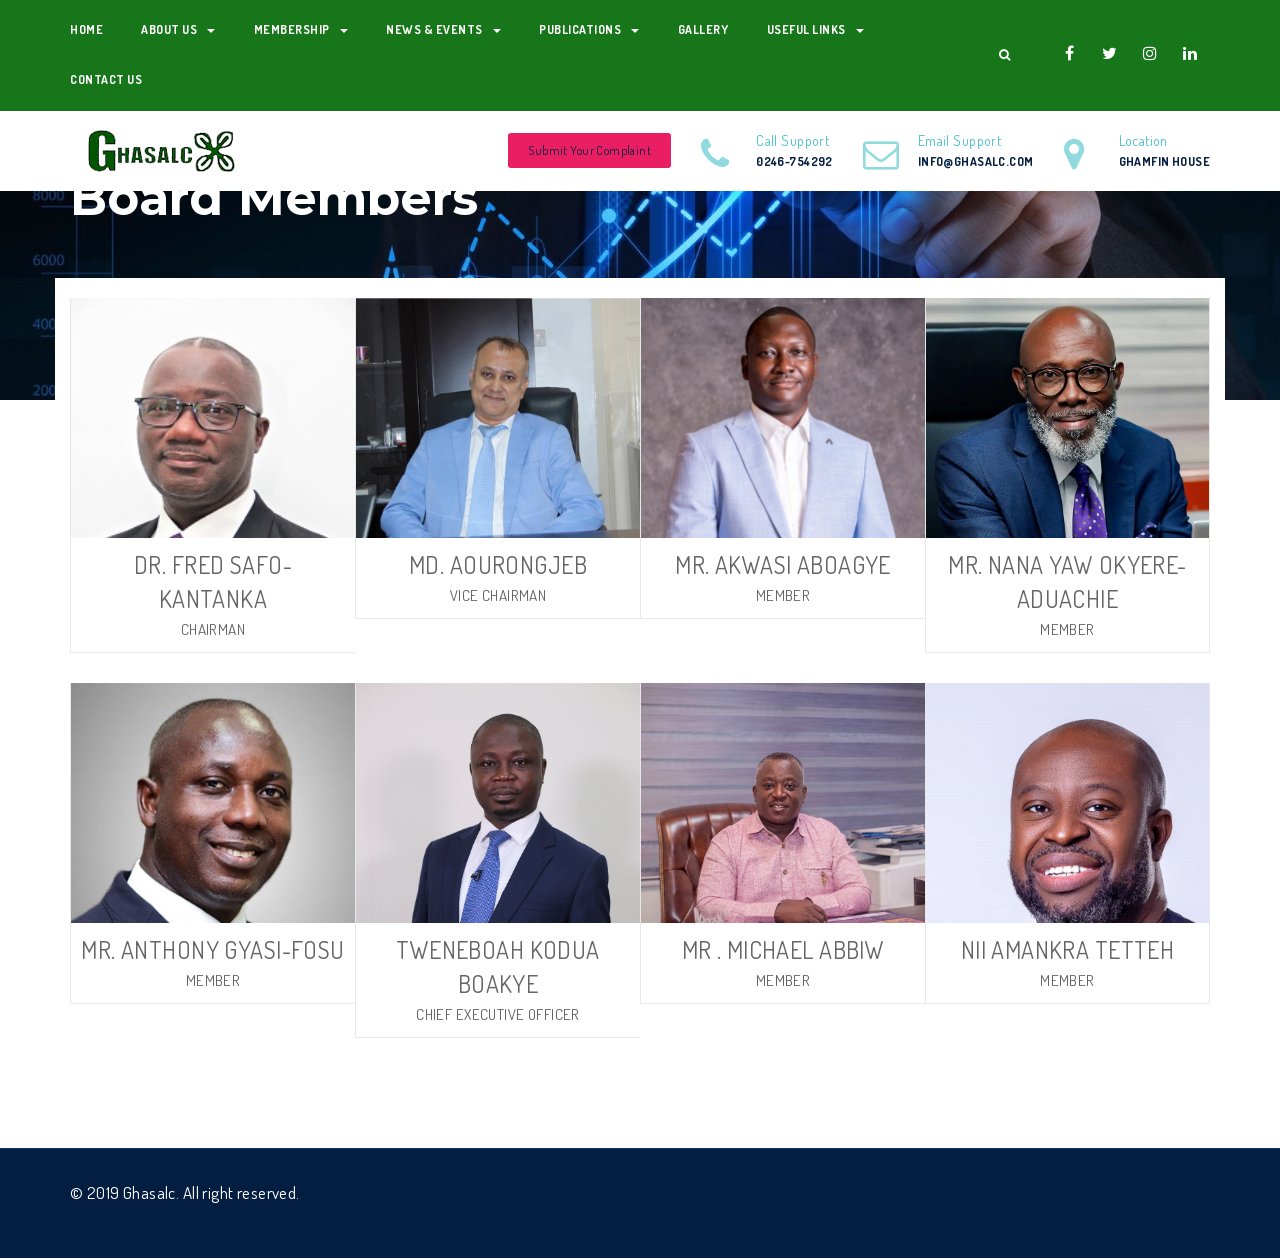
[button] (1004, 55)
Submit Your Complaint (589, 150)
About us (178, 29)
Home (86, 29)
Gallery (703, 29)
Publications (589, 29)
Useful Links (815, 29)
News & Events (443, 29)
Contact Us (106, 79)
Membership (301, 29)
